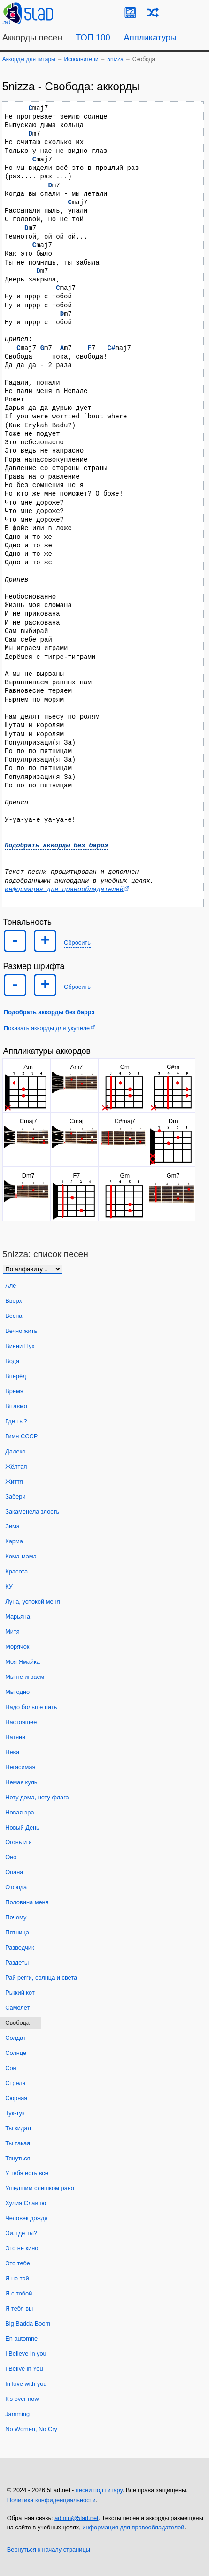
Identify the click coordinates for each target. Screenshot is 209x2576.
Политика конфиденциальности (51, 2498)
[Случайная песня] (153, 12)
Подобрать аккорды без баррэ (56, 845)
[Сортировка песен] (32, 1268)
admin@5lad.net (76, 2516)
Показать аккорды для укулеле (47, 1027)
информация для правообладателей (64, 887)
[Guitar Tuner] (130, 12)
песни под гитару (99, 2489)
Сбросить (77, 941)
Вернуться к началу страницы (48, 2548)
